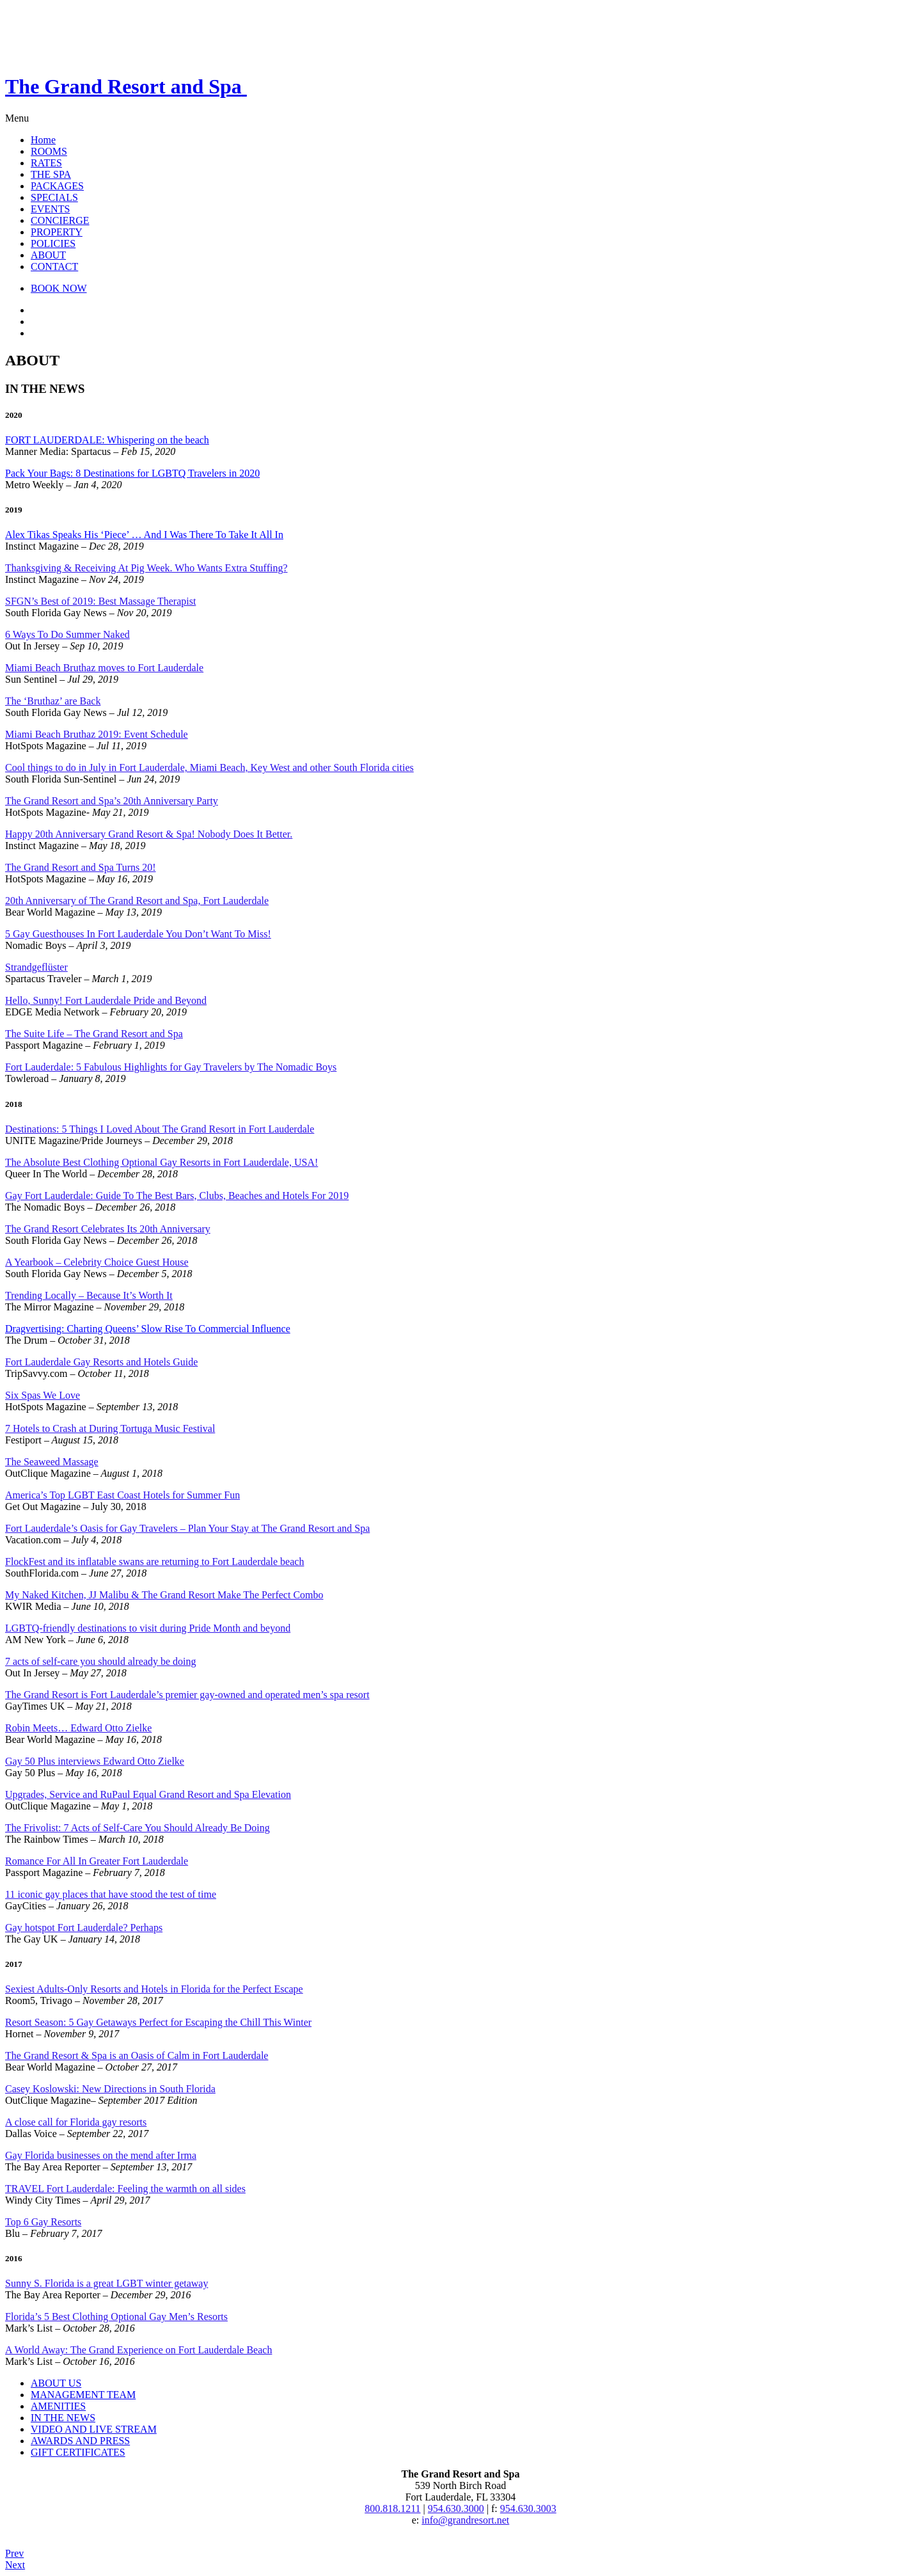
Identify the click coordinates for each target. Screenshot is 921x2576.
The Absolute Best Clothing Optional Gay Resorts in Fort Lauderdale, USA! (161, 1162)
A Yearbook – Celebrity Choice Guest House (97, 1262)
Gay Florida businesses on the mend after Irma (100, 2155)
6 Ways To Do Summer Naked (67, 634)
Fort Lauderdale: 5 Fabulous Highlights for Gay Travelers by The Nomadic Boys (170, 1066)
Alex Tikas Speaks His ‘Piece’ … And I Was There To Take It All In (144, 534)
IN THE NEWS (63, 2417)
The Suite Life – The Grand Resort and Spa (94, 1033)
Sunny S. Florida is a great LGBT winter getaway (106, 2283)
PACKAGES (57, 185)
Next (15, 2564)
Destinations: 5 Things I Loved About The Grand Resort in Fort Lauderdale (159, 1129)
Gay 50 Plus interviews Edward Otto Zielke (94, 1761)
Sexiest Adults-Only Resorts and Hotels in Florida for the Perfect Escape (154, 1989)
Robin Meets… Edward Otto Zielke (78, 1727)
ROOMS (49, 151)
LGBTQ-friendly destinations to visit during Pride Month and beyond (147, 1628)
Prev (14, 2553)
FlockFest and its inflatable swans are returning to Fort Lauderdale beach (154, 1561)
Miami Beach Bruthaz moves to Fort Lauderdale (104, 667)
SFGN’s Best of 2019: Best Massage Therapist (100, 601)
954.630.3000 (456, 2508)
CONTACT (54, 266)
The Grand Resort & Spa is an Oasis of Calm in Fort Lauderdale (136, 2055)
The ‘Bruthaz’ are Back (52, 701)
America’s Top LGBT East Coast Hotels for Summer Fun (122, 1495)
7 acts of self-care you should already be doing (100, 1661)
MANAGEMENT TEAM (83, 2394)
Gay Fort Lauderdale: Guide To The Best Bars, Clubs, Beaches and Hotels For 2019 (177, 1195)
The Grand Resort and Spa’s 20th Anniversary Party (111, 800)
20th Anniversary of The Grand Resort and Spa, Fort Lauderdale (137, 900)
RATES (46, 162)
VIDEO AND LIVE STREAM (94, 2429)
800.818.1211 (392, 2508)
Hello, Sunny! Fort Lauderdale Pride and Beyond (106, 1000)
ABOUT (48, 255)
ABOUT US (56, 2383)
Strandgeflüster (36, 967)
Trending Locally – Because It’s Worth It (89, 1295)
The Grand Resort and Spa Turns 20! (80, 867)
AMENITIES (58, 2406)
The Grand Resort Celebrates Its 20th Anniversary (107, 1228)
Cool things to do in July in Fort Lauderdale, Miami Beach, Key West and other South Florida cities (209, 767)
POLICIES (53, 243)
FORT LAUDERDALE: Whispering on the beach (107, 439)
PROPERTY (57, 232)
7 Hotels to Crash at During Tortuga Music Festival (110, 1428)
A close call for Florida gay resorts (75, 2122)
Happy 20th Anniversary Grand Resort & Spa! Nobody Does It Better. (148, 834)
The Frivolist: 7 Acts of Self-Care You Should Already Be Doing (137, 1827)
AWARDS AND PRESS (80, 2440)
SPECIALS (54, 197)
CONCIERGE (60, 220)
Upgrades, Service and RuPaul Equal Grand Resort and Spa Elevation (148, 1794)
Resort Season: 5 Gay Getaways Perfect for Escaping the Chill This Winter (158, 2022)
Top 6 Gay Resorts (43, 2221)
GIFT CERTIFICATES (78, 2452)
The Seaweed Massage (51, 1461)
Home (43, 139)
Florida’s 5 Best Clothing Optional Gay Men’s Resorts (116, 2316)
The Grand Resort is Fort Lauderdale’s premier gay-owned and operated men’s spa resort (187, 1694)
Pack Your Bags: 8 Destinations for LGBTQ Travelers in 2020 (132, 473)
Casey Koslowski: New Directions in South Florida (110, 2088)
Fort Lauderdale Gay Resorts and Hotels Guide (101, 1361)
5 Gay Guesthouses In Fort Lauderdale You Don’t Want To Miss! (138, 933)
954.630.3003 (528, 2508)
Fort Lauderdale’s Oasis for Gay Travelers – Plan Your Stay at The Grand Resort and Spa (187, 1528)
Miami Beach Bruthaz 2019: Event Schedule (96, 734)
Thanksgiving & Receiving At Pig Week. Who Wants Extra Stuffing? (146, 567)
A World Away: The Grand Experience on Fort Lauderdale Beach (138, 2349)
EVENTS (50, 208)
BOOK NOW (59, 288)
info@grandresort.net (465, 2520)
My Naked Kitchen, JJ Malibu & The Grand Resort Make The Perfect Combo (164, 1594)
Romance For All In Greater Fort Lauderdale (96, 1861)
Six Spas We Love (42, 1395)
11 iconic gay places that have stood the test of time (110, 1894)
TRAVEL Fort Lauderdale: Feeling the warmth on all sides (125, 2188)
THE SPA (51, 174)
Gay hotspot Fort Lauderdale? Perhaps (83, 1927)
